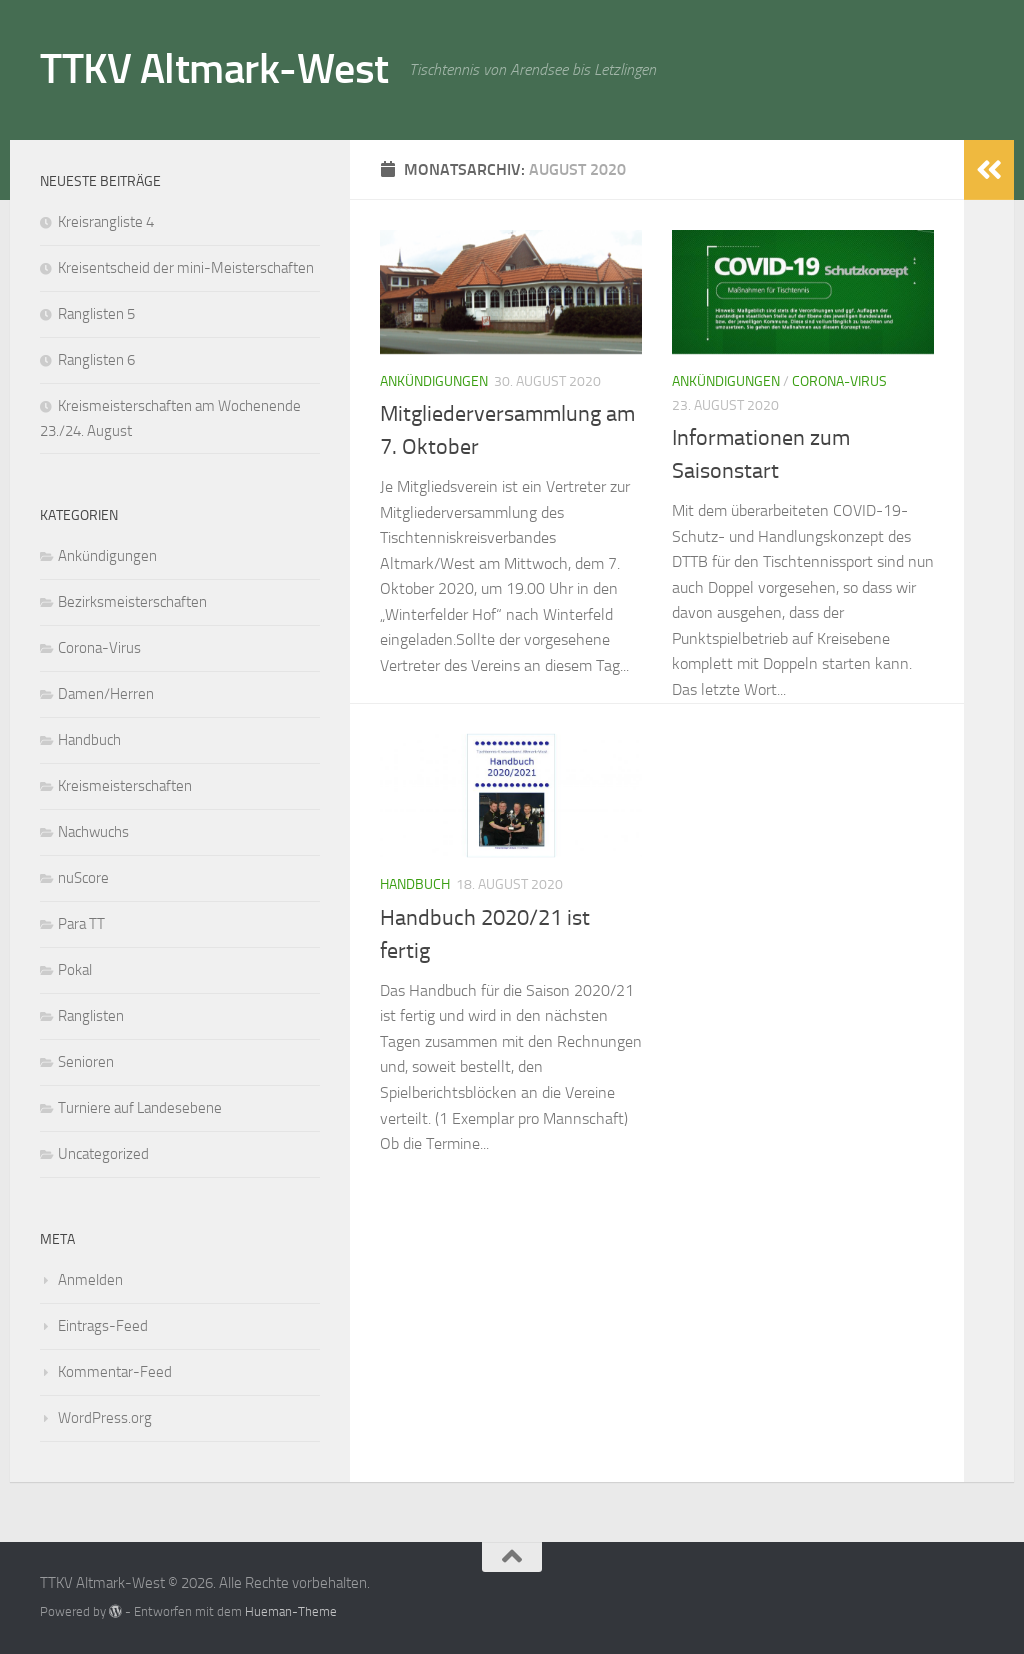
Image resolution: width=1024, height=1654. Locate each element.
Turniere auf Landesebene (140, 1108)
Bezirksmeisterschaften (132, 602)
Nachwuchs (93, 832)
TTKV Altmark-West (214, 69)
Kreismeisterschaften (125, 786)
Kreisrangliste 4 (106, 222)
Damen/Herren (106, 694)
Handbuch (415, 884)
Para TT (81, 924)
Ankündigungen (434, 381)
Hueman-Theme (291, 1611)
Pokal (75, 970)
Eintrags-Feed (103, 1326)
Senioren (86, 1062)
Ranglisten (91, 1016)
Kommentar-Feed (115, 1372)
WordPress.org (105, 1418)
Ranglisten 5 (96, 314)
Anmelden (90, 1280)
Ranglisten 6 (96, 360)
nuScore (83, 878)
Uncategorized (103, 1154)
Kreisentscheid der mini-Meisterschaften (186, 268)
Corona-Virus (839, 381)
